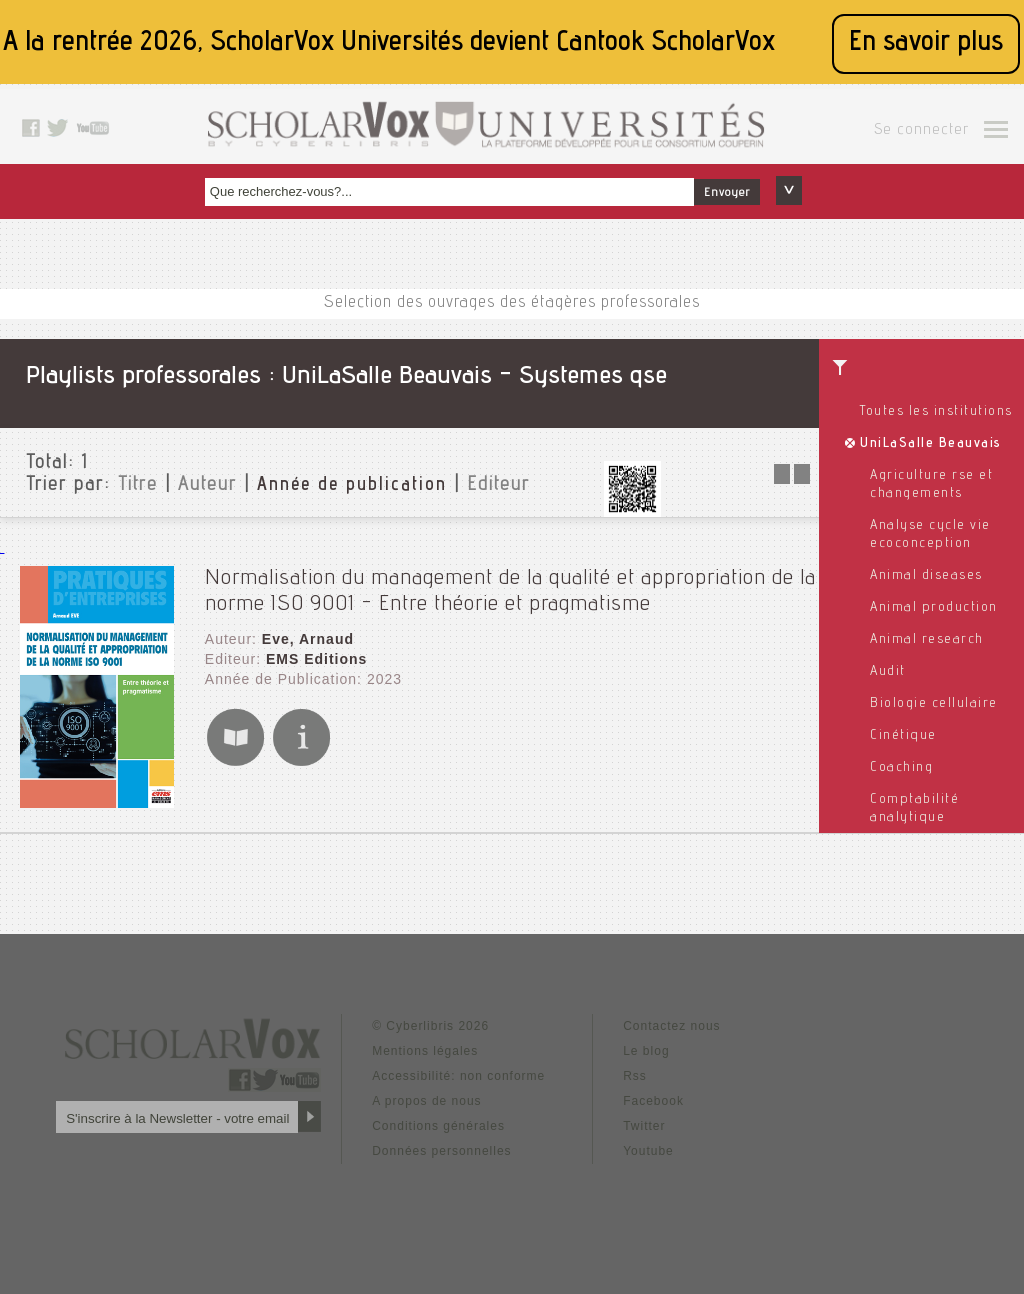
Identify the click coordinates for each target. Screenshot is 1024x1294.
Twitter (644, 1126)
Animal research (927, 640)
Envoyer (727, 193)
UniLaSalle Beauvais (931, 444)
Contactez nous (671, 1026)
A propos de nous (426, 1101)
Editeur (498, 486)
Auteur (207, 486)
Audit (888, 672)
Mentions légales (425, 1051)
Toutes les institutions (936, 412)
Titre (138, 486)
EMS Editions (316, 659)
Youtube (648, 1151)
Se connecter (921, 131)
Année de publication (352, 486)
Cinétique (903, 736)
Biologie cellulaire (934, 704)
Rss (635, 1076)
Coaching (901, 768)
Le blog (646, 1051)
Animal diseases (926, 576)
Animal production (934, 608)
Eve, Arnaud (308, 639)
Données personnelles (441, 1151)
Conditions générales (438, 1126)
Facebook (653, 1101)
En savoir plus (926, 43)
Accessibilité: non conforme (458, 1076)
